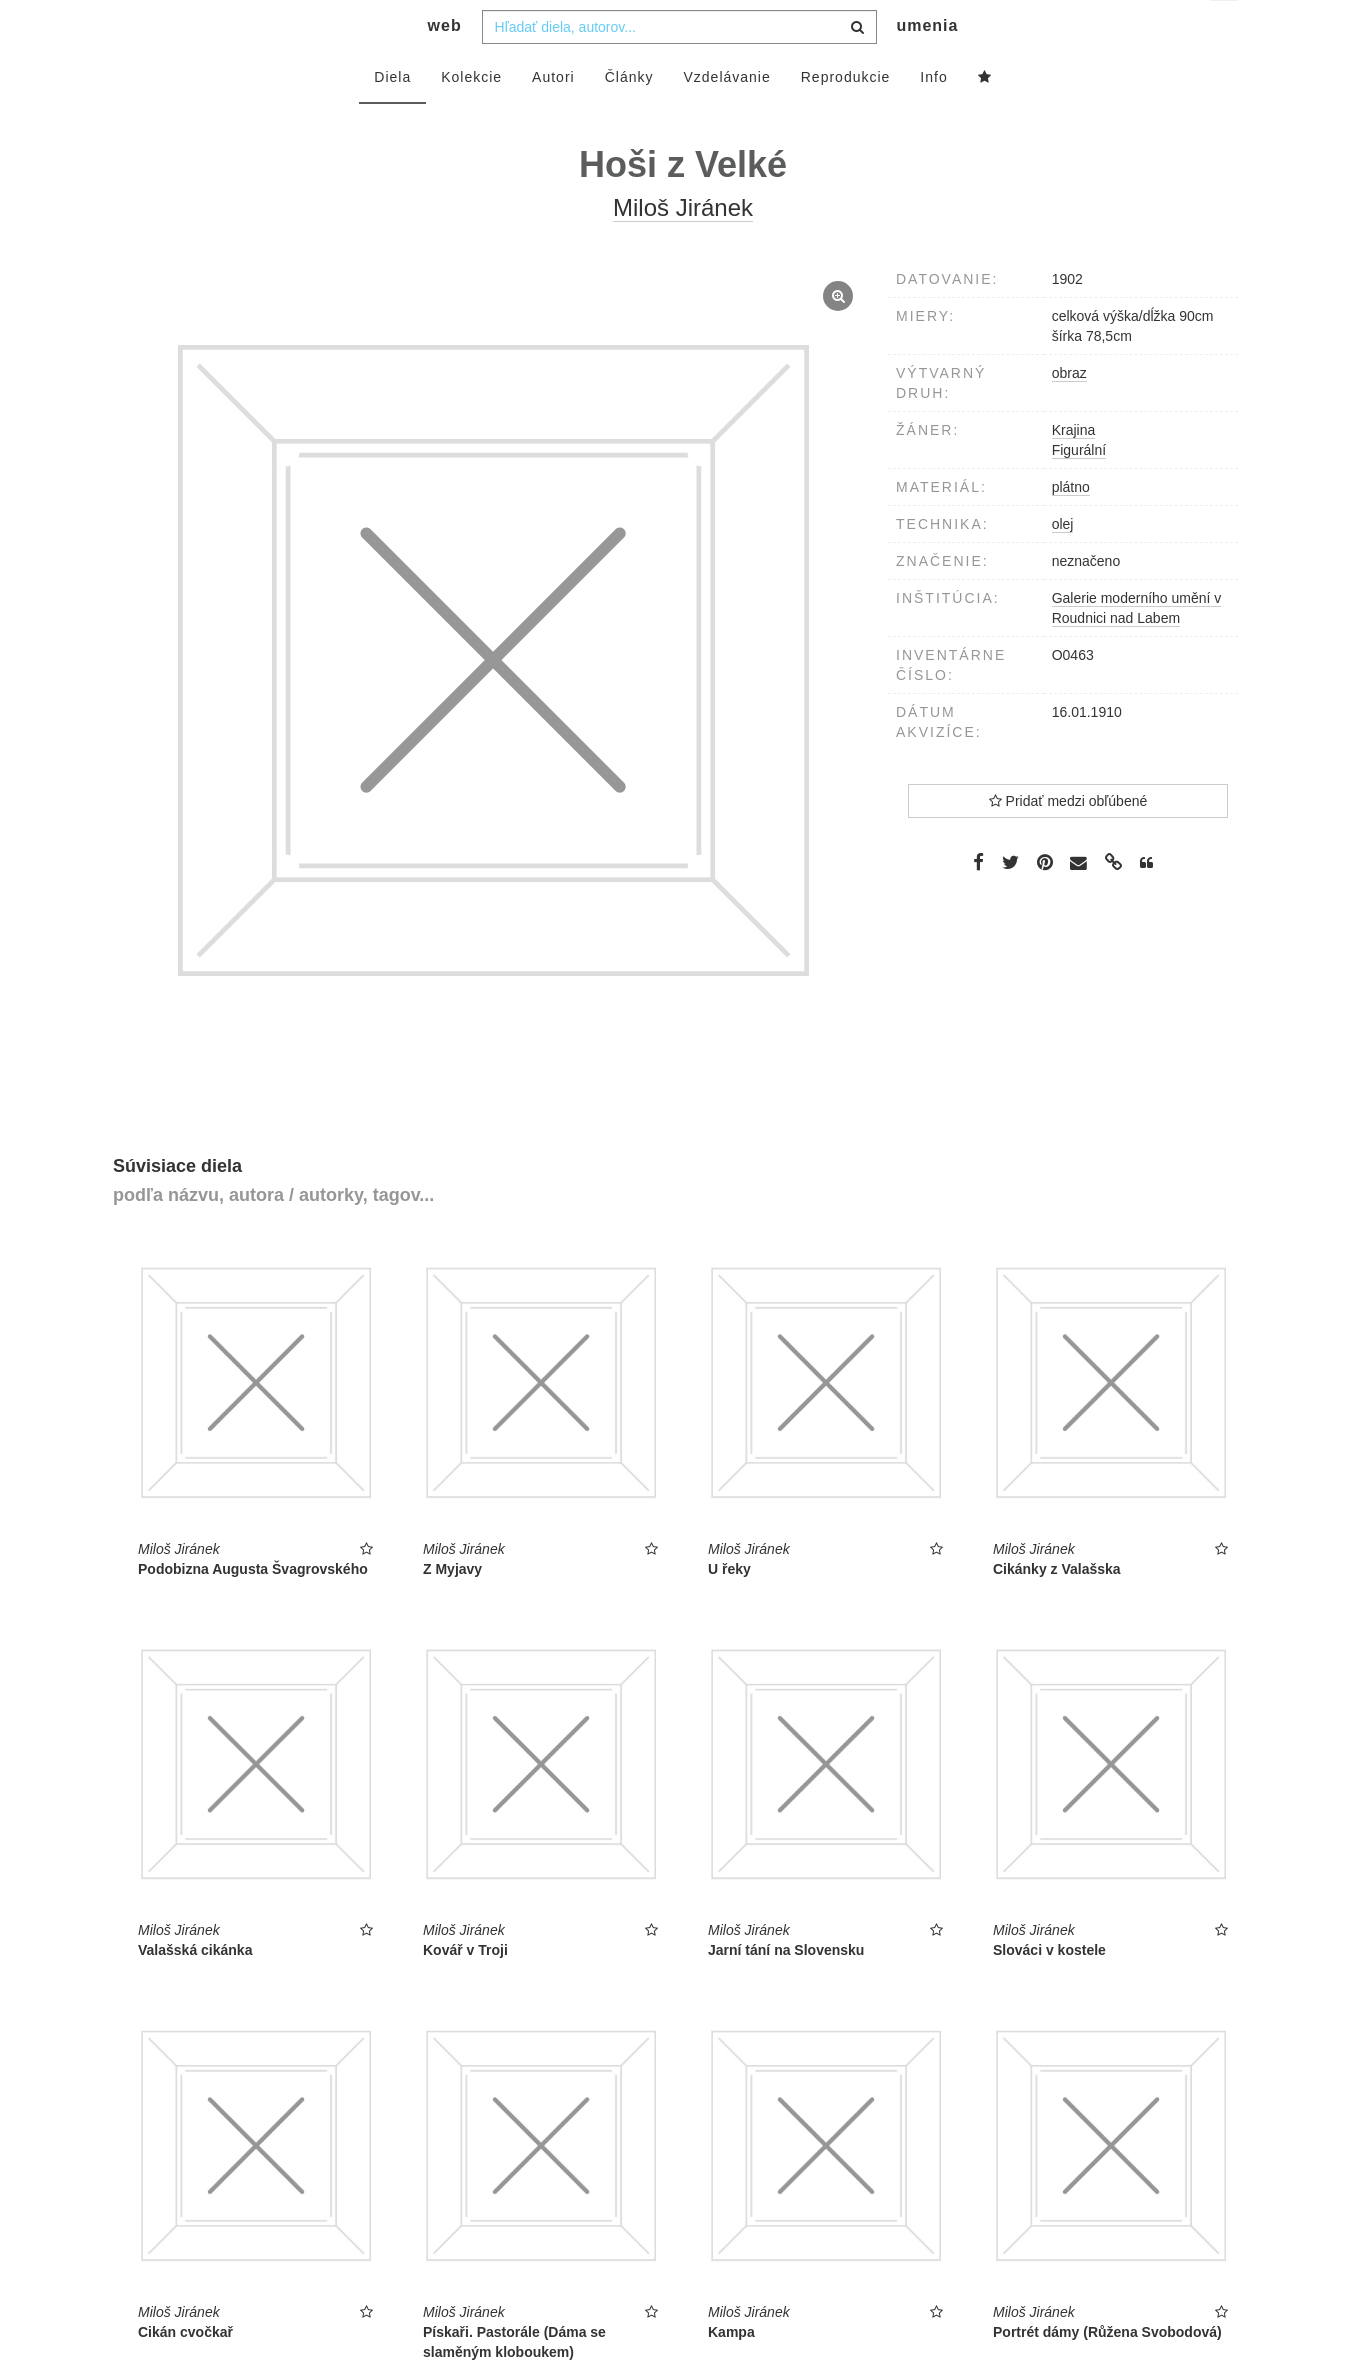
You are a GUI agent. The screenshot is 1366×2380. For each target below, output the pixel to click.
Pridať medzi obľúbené (1068, 841)
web (445, 65)
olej (1063, 564)
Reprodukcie (846, 117)
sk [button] (1225, 30)
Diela (392, 117)
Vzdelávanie (726, 117)
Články (629, 117)
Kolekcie (471, 117)
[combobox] (679, 67)
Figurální (1079, 490)
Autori (553, 117)
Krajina (1074, 470)
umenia (927, 65)
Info (933, 117)
